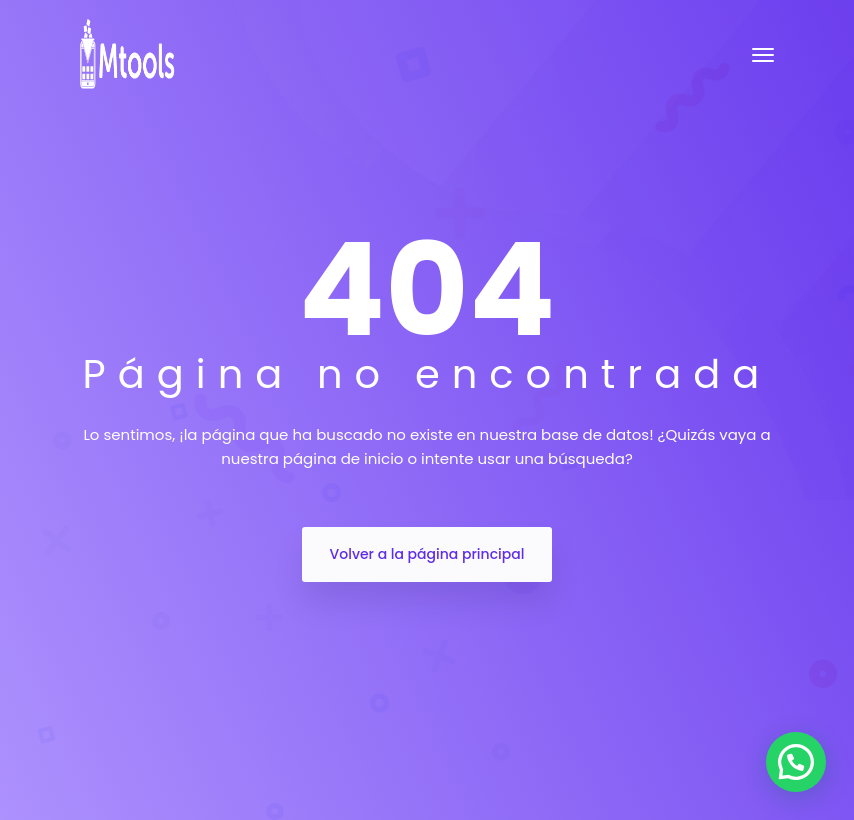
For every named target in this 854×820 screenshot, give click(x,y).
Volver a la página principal (427, 554)
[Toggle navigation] (763, 55)
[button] (796, 762)
